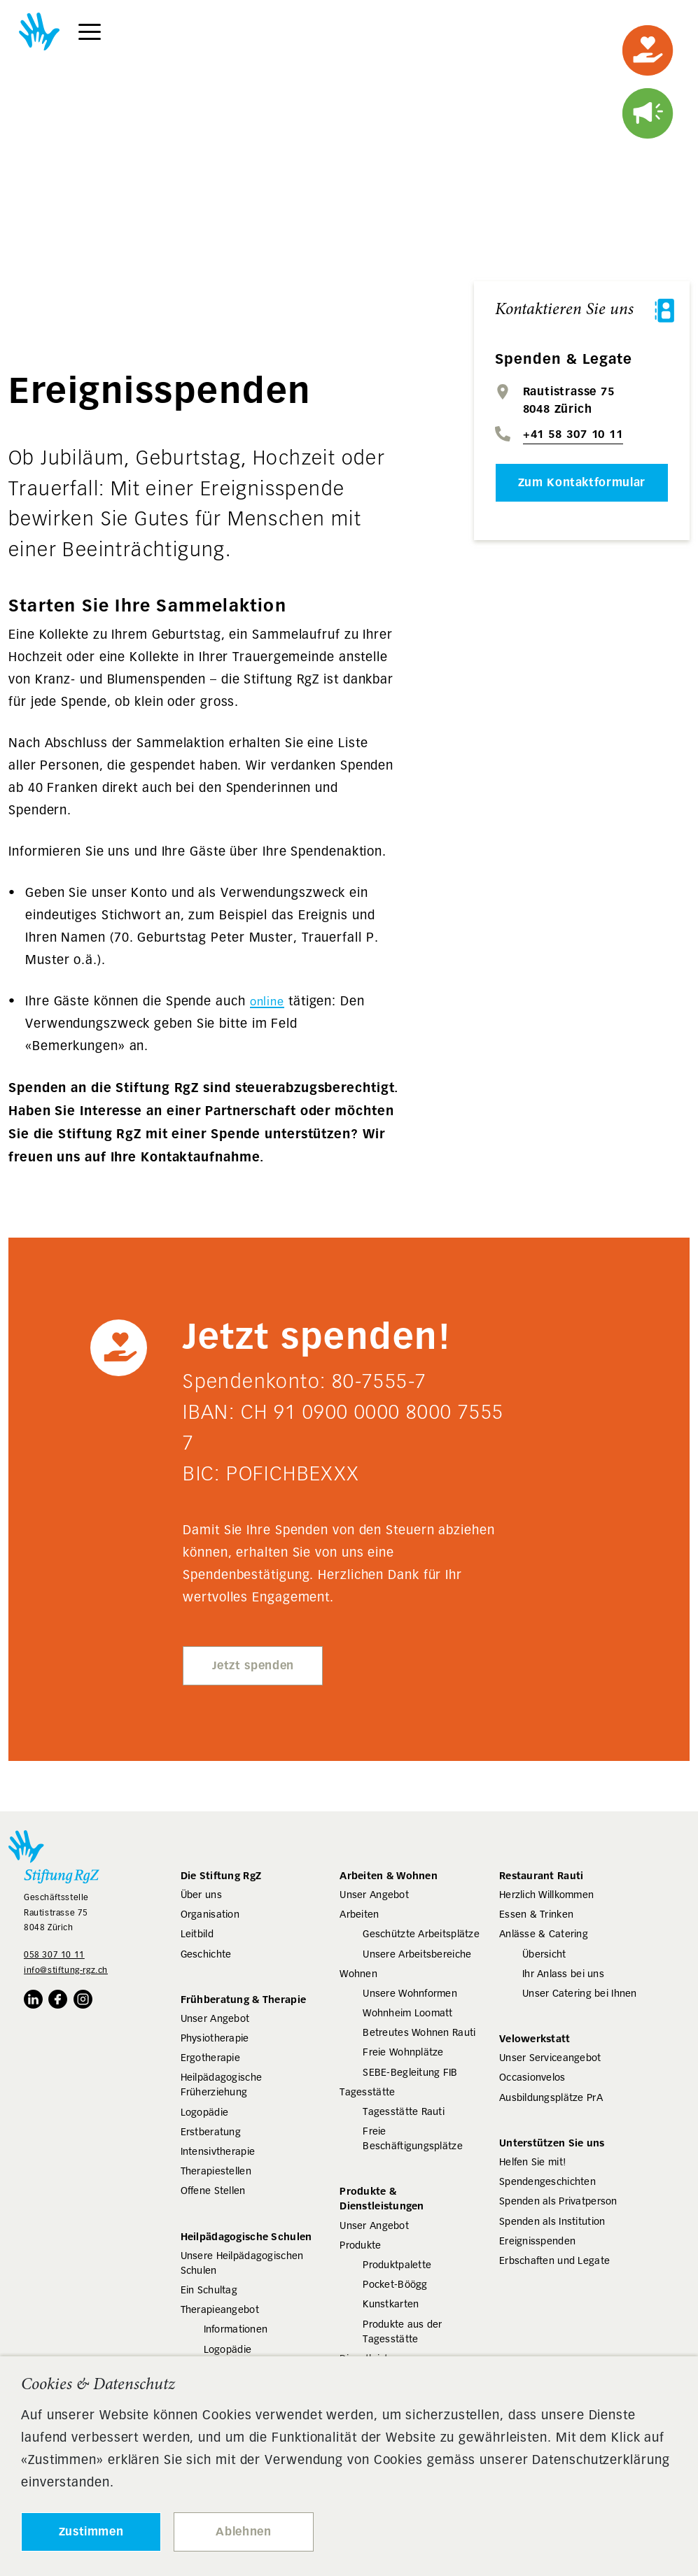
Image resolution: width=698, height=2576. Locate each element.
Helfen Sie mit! (532, 2162)
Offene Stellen (213, 2190)
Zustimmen (91, 2531)
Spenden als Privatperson (558, 2201)
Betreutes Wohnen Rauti (419, 2032)
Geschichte (206, 1954)
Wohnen (358, 1973)
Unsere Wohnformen (410, 1993)
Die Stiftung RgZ (221, 1875)
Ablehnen (243, 2531)
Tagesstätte (367, 2092)
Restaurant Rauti (541, 1875)
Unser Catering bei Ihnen (579, 1993)
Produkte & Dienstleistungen (382, 2198)
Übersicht (544, 1954)
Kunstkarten (391, 2304)
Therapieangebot (220, 2309)
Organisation (210, 1914)
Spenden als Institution (552, 2221)
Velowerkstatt (535, 2038)
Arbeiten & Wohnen (389, 1875)
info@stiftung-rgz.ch (66, 1970)
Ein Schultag (209, 2290)
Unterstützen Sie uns (552, 2143)
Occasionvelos (532, 2077)
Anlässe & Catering (543, 1933)
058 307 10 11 (54, 1954)
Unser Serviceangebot (550, 2057)
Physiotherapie (215, 2038)
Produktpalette (397, 2264)
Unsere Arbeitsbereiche (417, 1954)
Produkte (360, 2245)
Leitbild (197, 1933)
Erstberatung (211, 2131)
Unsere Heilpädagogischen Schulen (242, 2263)
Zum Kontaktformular (581, 482)
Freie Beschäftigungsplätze (413, 2138)
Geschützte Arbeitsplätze (421, 1933)
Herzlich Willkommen (546, 1894)
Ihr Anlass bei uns (563, 1973)
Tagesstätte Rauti (404, 2111)
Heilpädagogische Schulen (246, 2236)
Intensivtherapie (218, 2151)
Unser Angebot (215, 2018)
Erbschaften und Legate (554, 2260)
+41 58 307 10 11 (573, 434)
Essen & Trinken (536, 1914)
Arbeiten (359, 1914)
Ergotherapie (210, 2057)
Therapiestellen (216, 2171)
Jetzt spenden (253, 1665)
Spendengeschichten (547, 2181)
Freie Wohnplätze (403, 2052)
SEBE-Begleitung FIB (410, 2072)
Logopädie (205, 2112)
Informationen (236, 2329)
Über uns (201, 1894)
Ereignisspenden (537, 2241)
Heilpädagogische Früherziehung (221, 2084)
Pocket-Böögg (395, 2284)
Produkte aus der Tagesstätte (402, 2331)
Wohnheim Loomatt (407, 2013)
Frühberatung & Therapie (243, 1999)
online (267, 1001)
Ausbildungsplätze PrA (551, 2097)
